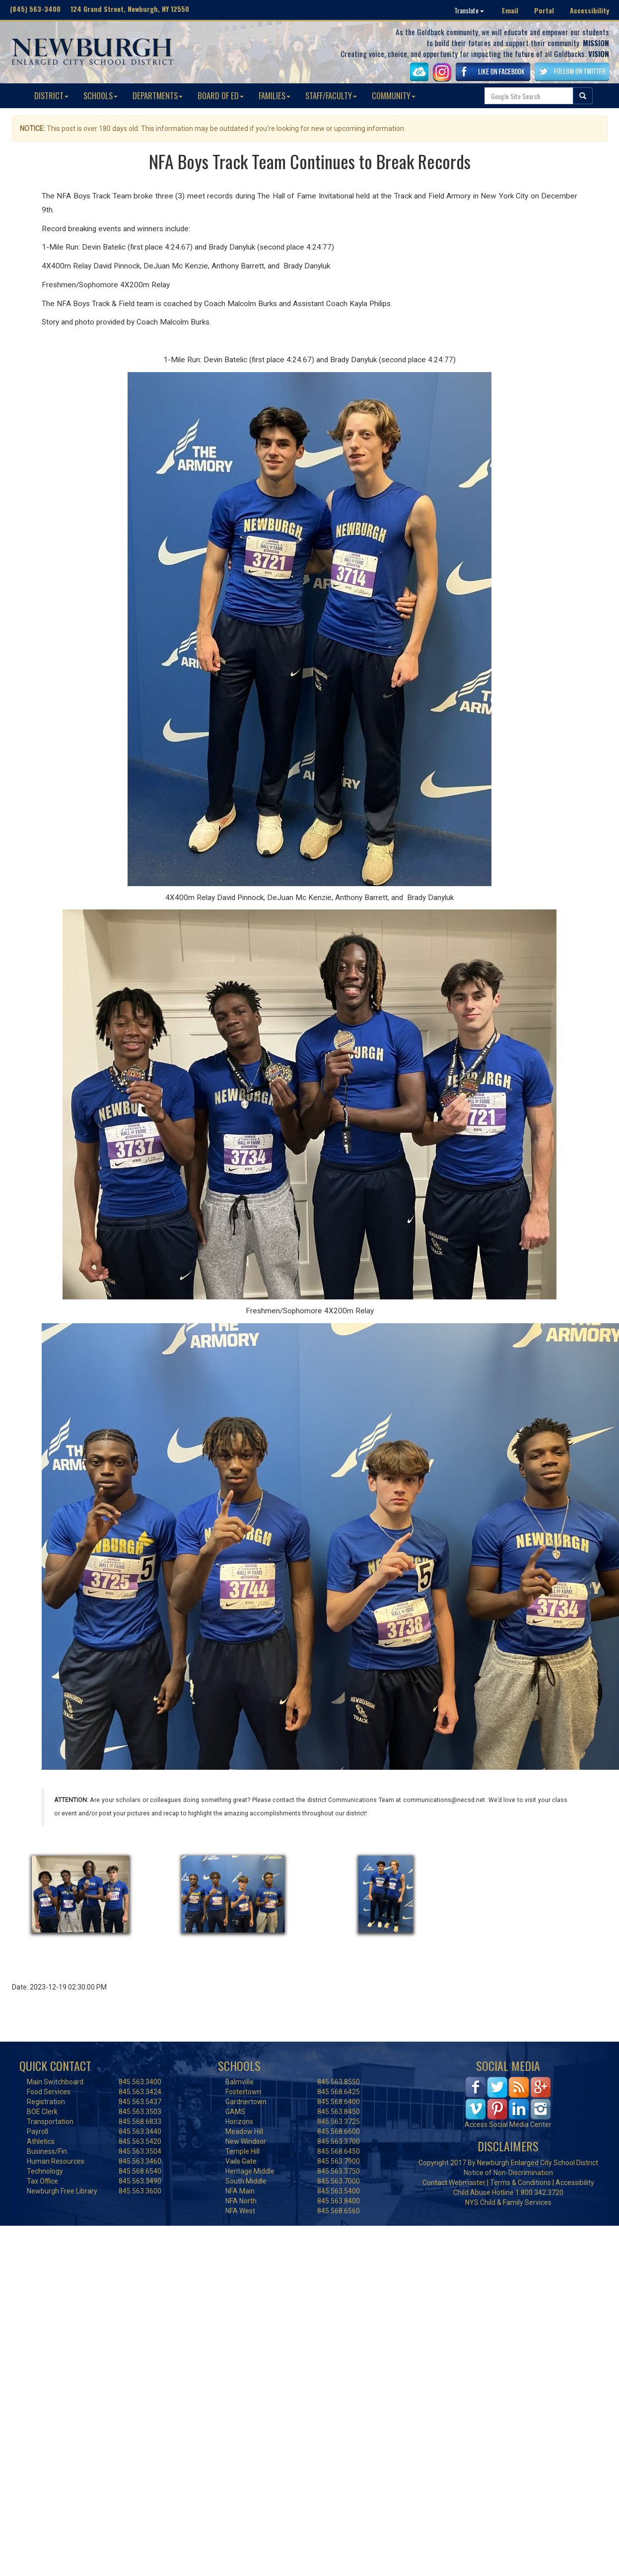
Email (510, 10)
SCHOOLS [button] (100, 95)
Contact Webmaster (453, 2183)
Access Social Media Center (508, 2124)
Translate (469, 10)
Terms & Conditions (520, 2183)
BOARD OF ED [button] (221, 95)
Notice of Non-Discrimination (508, 2173)
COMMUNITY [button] (393, 95)
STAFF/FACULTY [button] (331, 95)
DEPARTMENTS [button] (158, 95)
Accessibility (589, 10)
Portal (544, 10)
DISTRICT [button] (51, 95)
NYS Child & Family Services (508, 2202)
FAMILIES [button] (274, 95)
